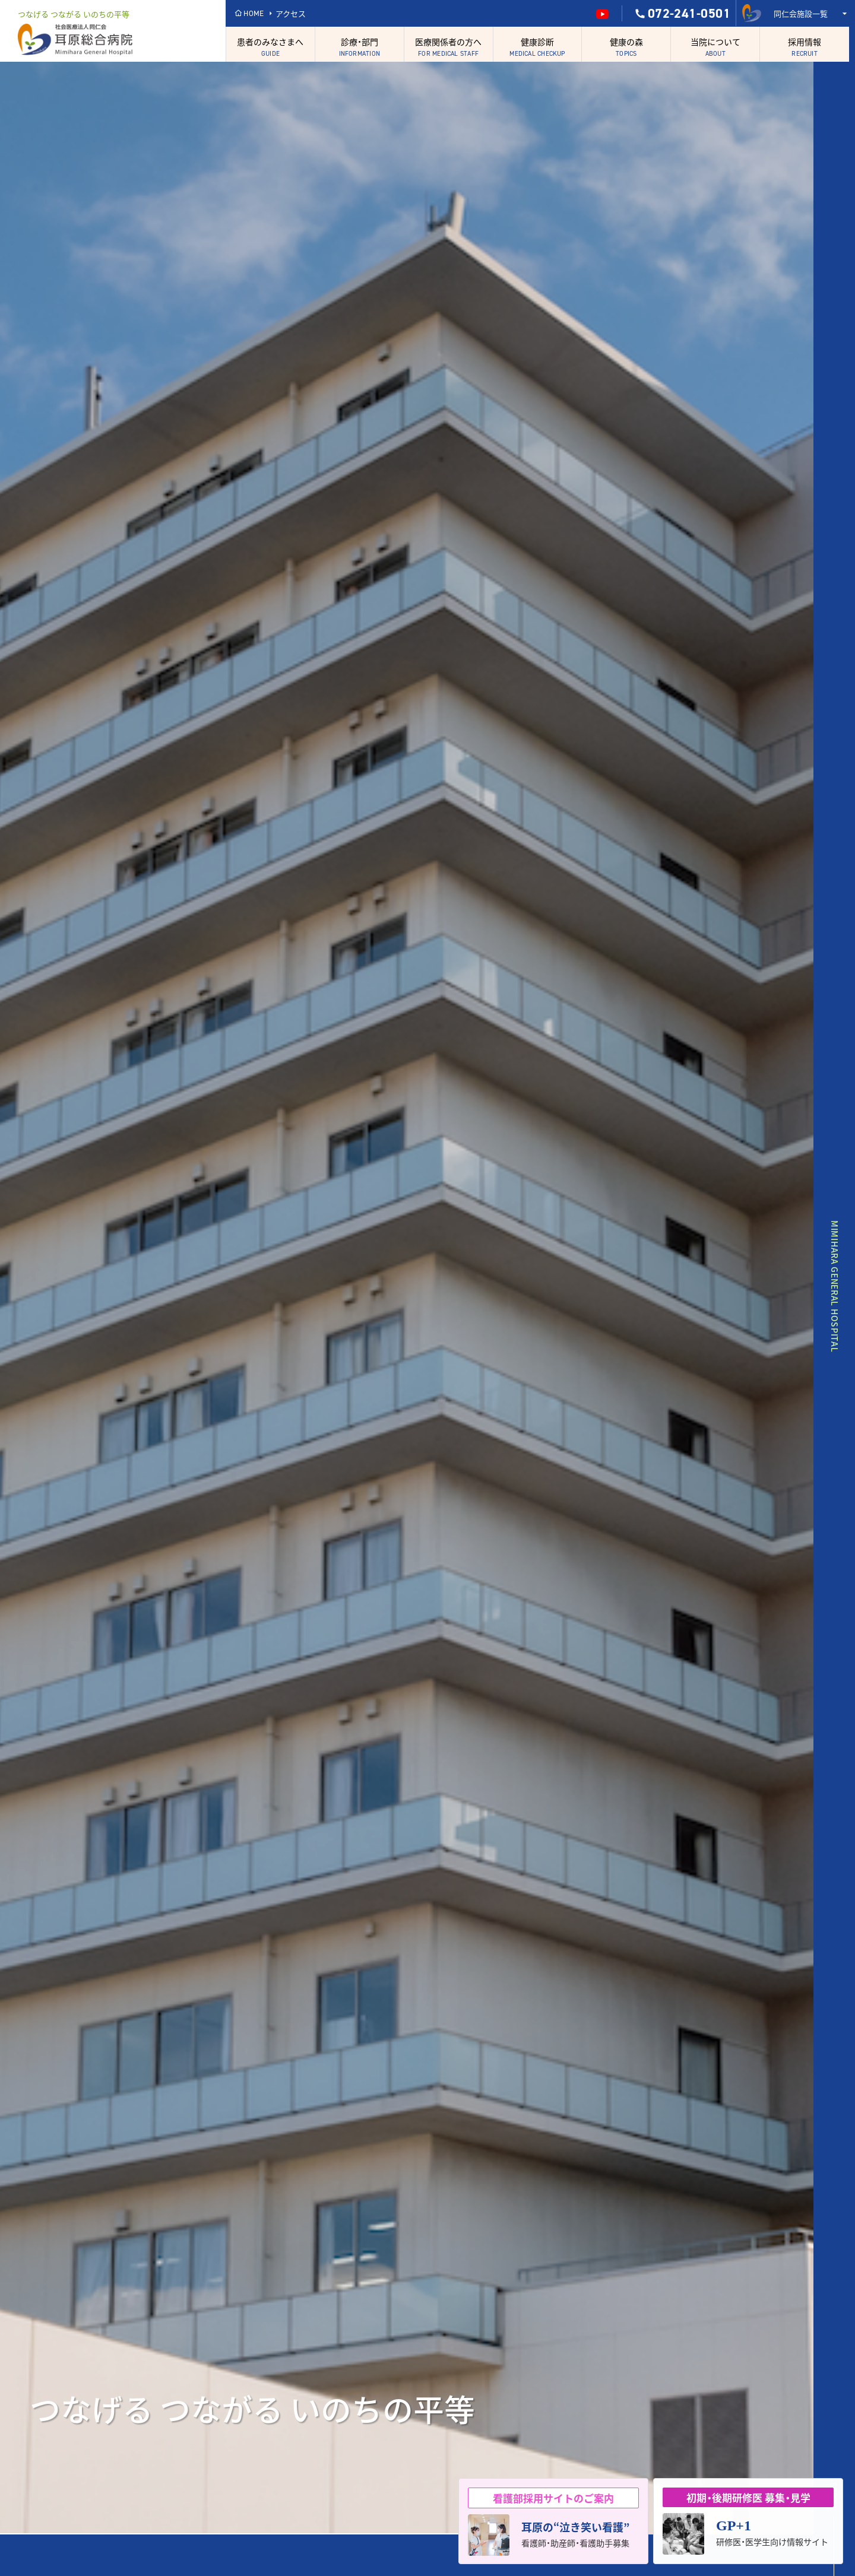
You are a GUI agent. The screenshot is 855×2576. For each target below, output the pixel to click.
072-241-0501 (682, 13)
